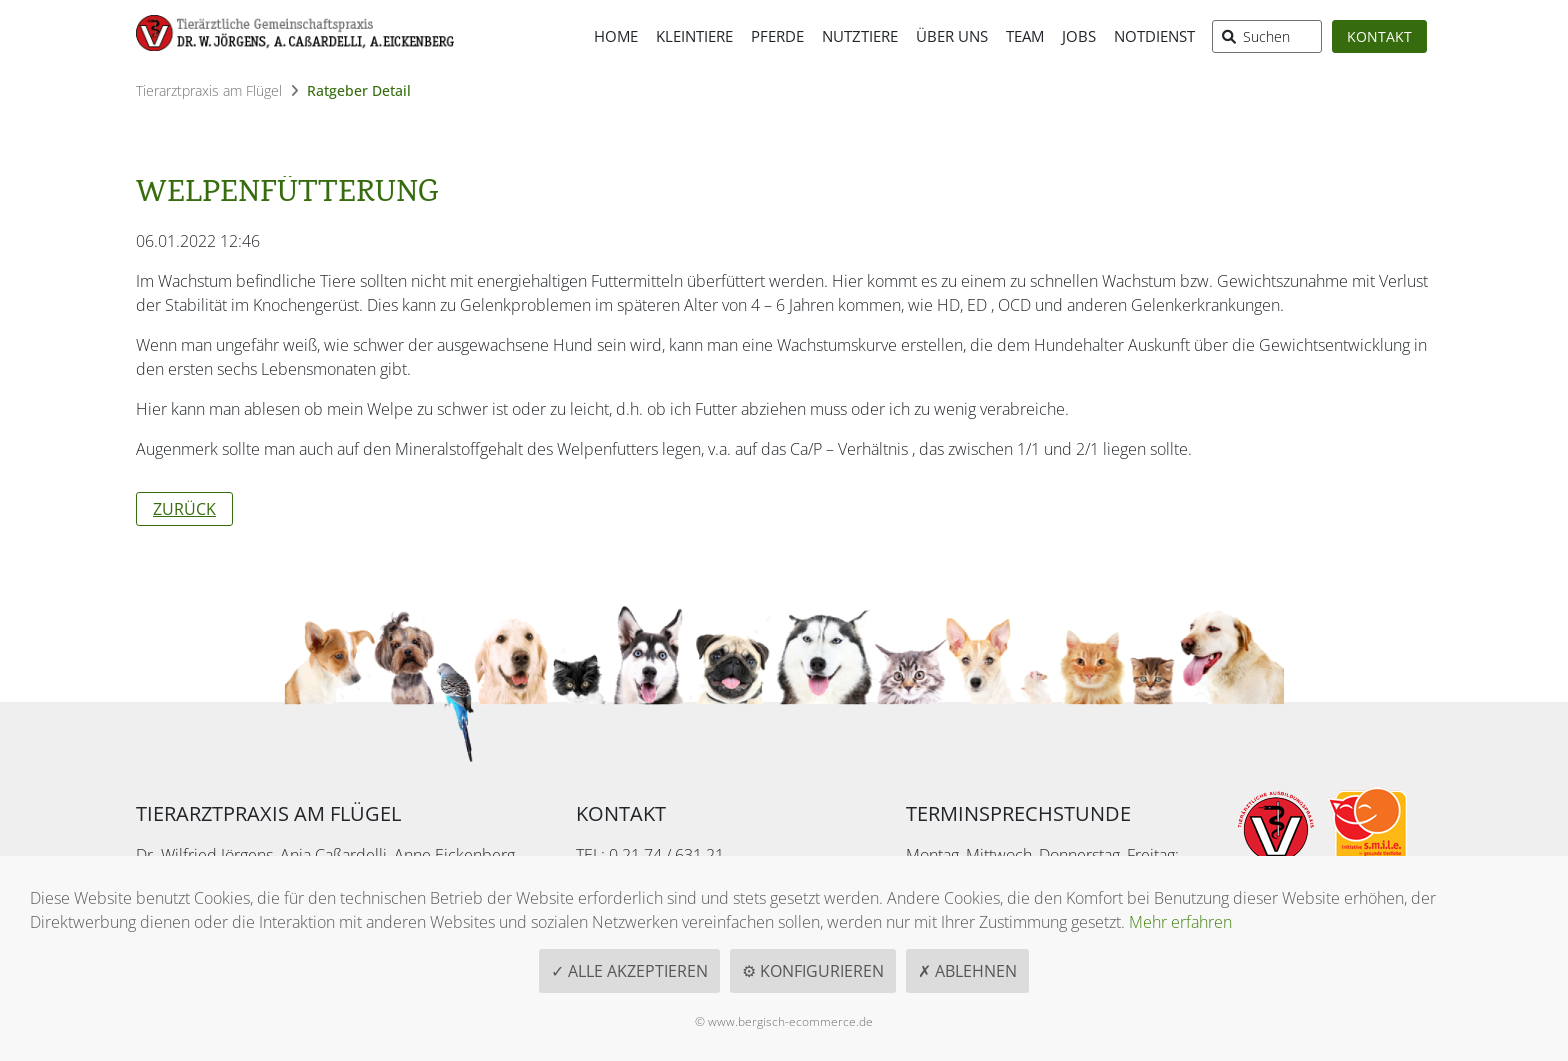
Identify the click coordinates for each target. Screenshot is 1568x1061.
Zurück (184, 509)
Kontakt (1379, 36)
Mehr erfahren (1180, 922)
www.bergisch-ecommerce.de (790, 1021)
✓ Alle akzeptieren (629, 971)
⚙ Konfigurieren (813, 971)
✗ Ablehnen (967, 971)
